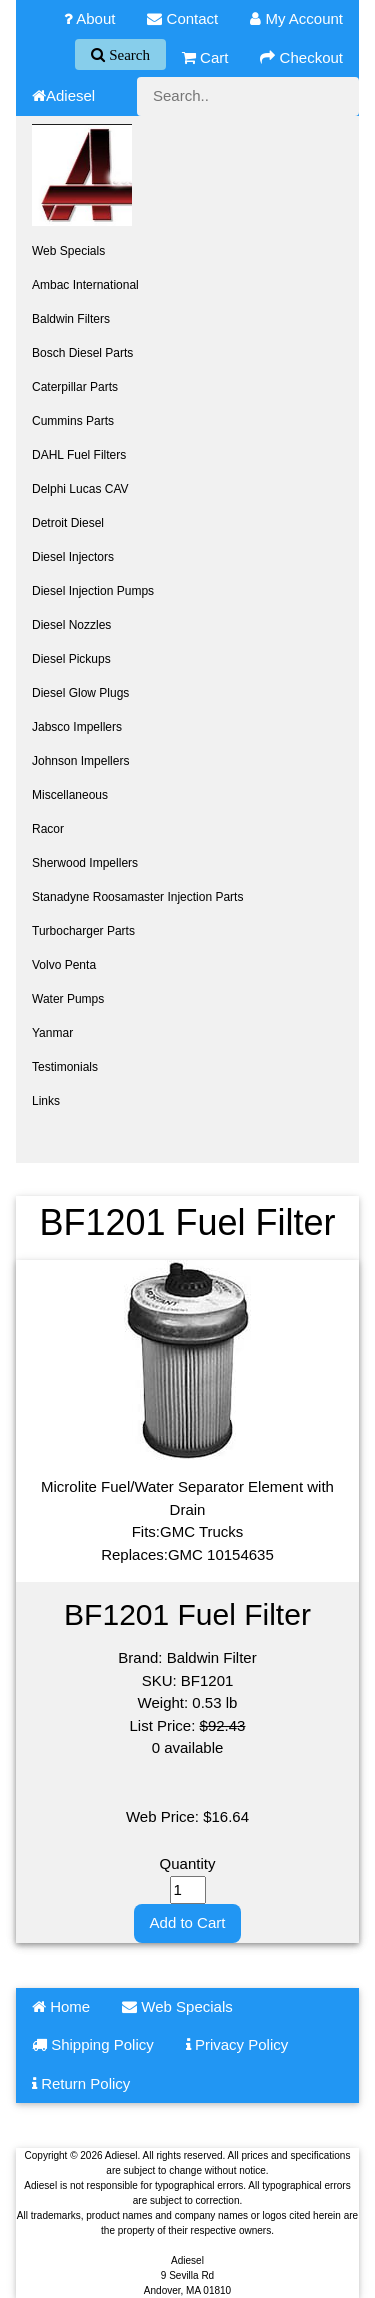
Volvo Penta (64, 965)
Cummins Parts (73, 421)
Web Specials (68, 251)
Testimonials (65, 1067)
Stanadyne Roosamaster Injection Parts (137, 897)
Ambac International (85, 285)
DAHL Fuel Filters (79, 455)
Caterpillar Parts (75, 387)
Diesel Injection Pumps (93, 591)
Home (61, 2006)
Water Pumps (68, 999)
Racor (48, 829)
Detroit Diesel (68, 523)
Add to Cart (188, 1922)
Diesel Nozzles (71, 625)
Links (46, 1101)
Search (127, 54)
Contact (182, 18)
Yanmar (52, 1033)
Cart (205, 57)
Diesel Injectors (73, 557)
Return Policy (81, 2083)
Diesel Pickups (71, 659)
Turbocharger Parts (83, 931)
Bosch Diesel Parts (82, 353)
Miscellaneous (70, 795)
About (90, 18)
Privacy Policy (237, 2044)
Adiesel (63, 95)
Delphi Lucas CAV (80, 489)
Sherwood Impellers (85, 863)
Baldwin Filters (71, 319)
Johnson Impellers (80, 761)
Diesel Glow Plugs (80, 693)
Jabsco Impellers (77, 727)
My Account (296, 18)
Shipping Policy (93, 2044)
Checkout (301, 57)
